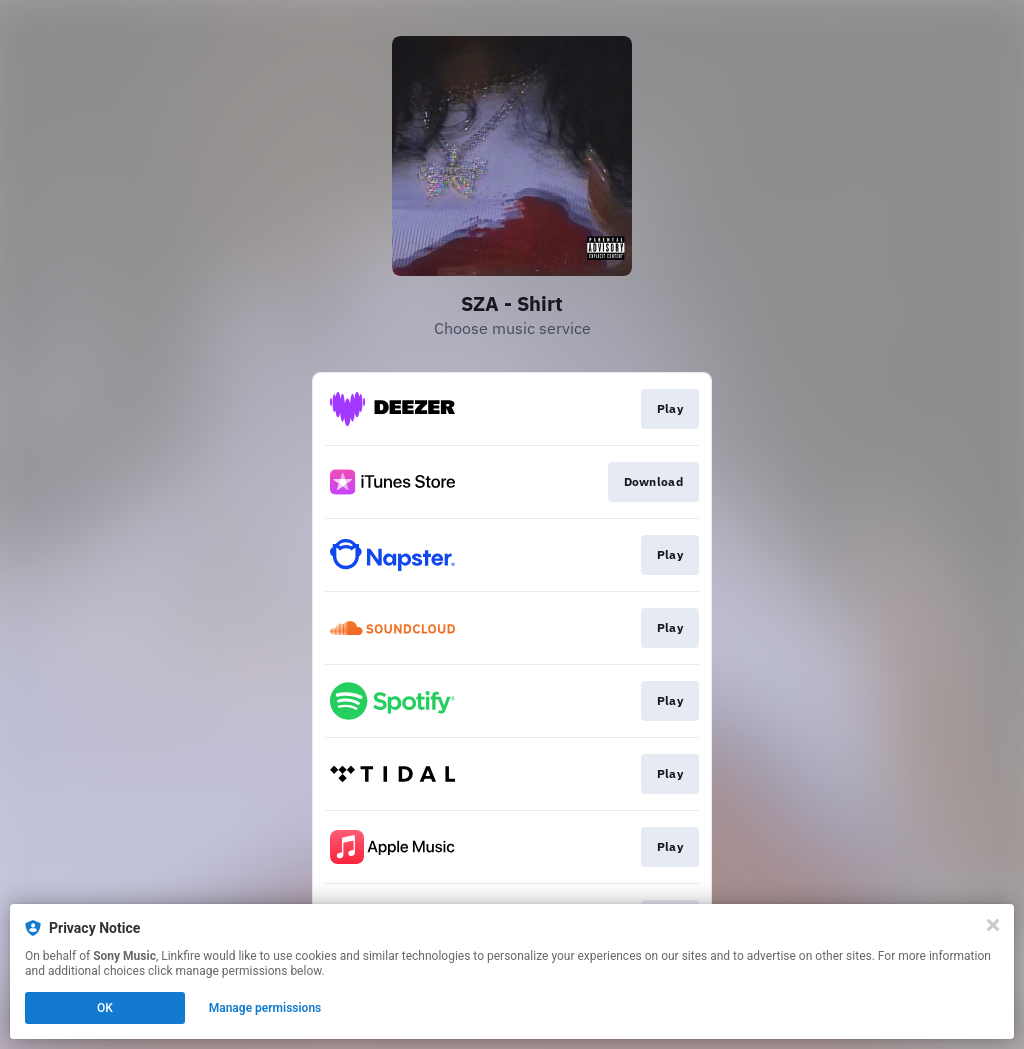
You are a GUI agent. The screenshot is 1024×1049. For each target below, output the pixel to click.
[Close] (993, 925)
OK (105, 1008)
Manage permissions (265, 1008)
